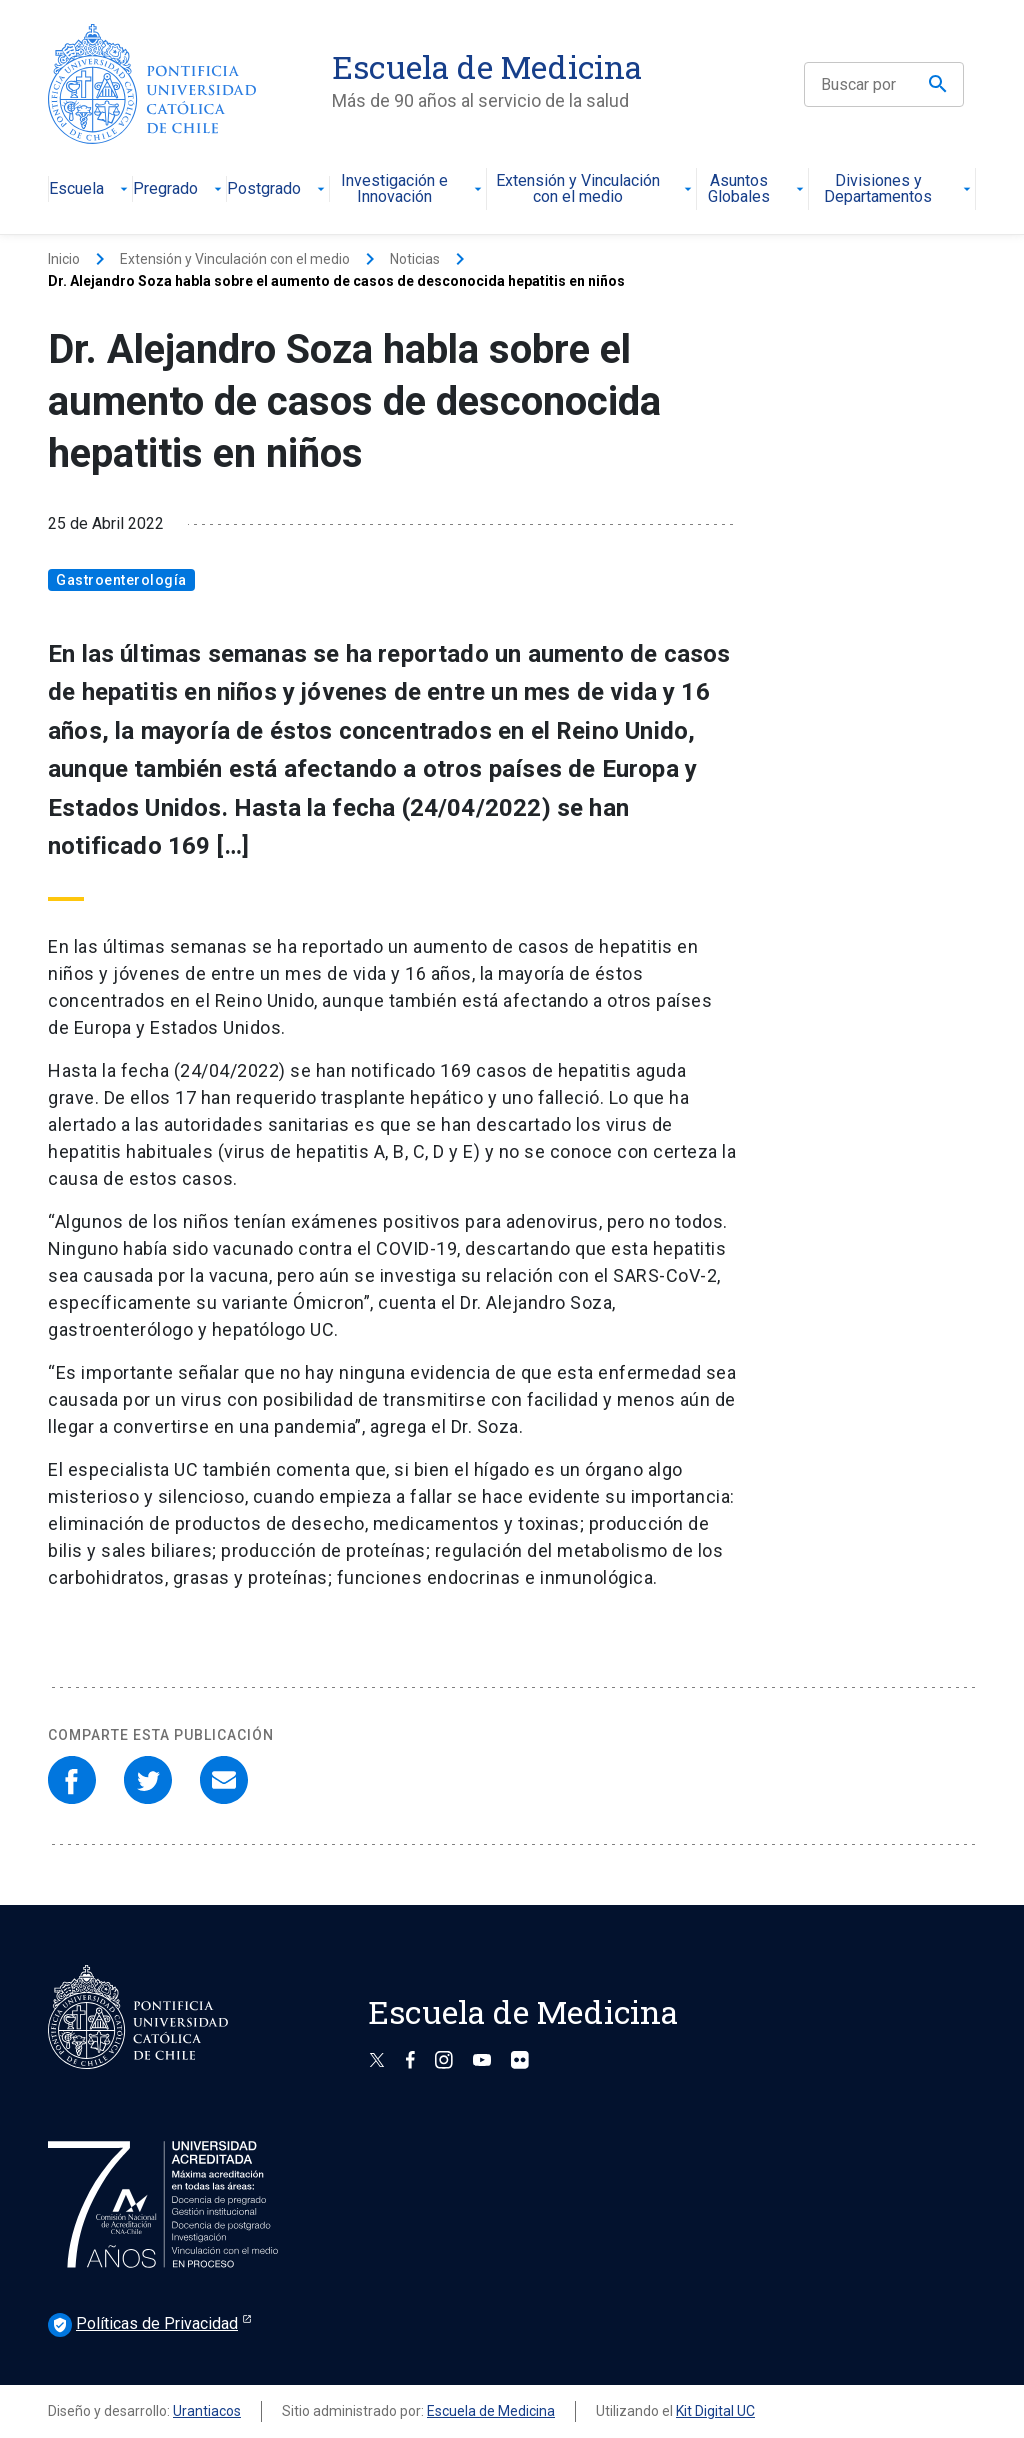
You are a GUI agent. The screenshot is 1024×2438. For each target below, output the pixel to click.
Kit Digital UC (715, 2411)
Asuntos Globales (758, 189)
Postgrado (278, 189)
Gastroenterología (121, 580)
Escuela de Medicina (491, 2411)
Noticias (415, 259)
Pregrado (179, 189)
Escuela (90, 189)
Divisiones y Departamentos (899, 189)
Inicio (64, 259)
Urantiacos (207, 2411)
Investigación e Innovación (414, 189)
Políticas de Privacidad (143, 2325)
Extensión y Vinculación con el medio (596, 189)
